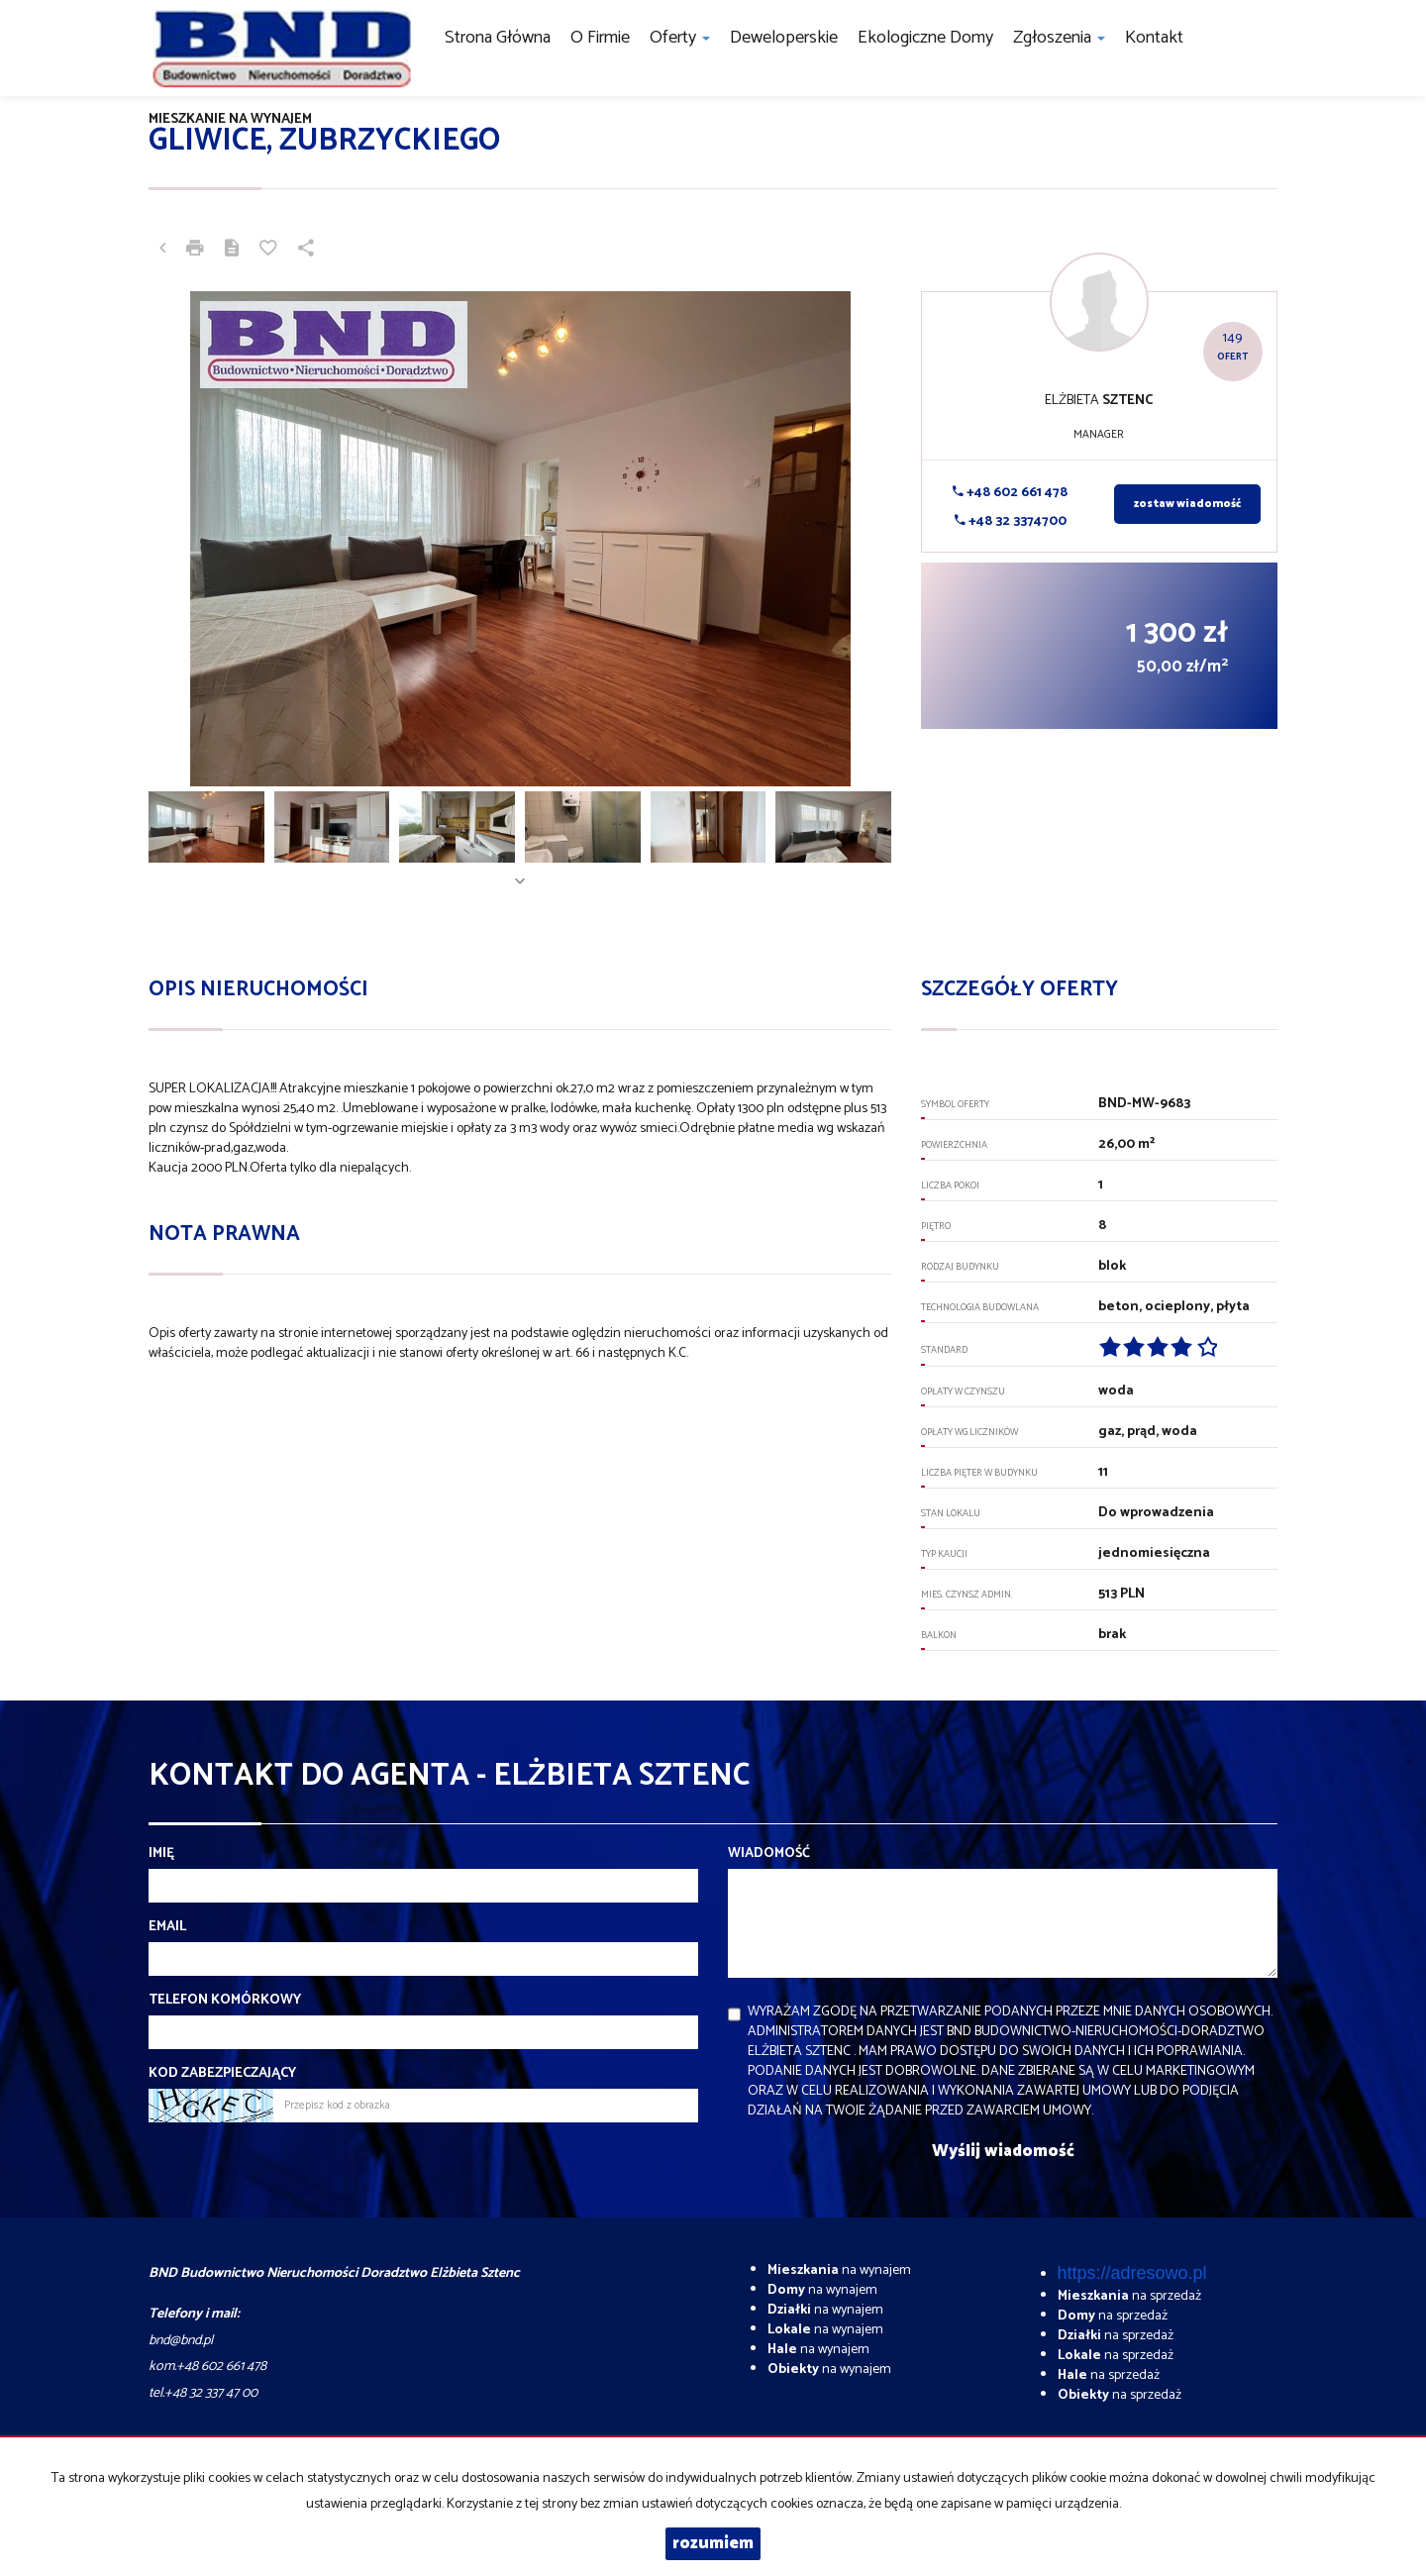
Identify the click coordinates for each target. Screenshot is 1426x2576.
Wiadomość (769, 1854)
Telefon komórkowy (225, 2000)
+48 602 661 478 (1010, 492)
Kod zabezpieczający (222, 2074)
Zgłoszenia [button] (1059, 37)
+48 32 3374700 (1011, 521)
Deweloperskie (784, 37)
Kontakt (1154, 37)
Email (167, 1927)
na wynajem (839, 2270)
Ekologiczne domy (925, 37)
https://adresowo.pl (1132, 2273)
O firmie (600, 37)
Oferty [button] (680, 37)
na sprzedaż (1129, 2296)
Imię (161, 1854)
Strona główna (498, 37)
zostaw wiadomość (1187, 504)
